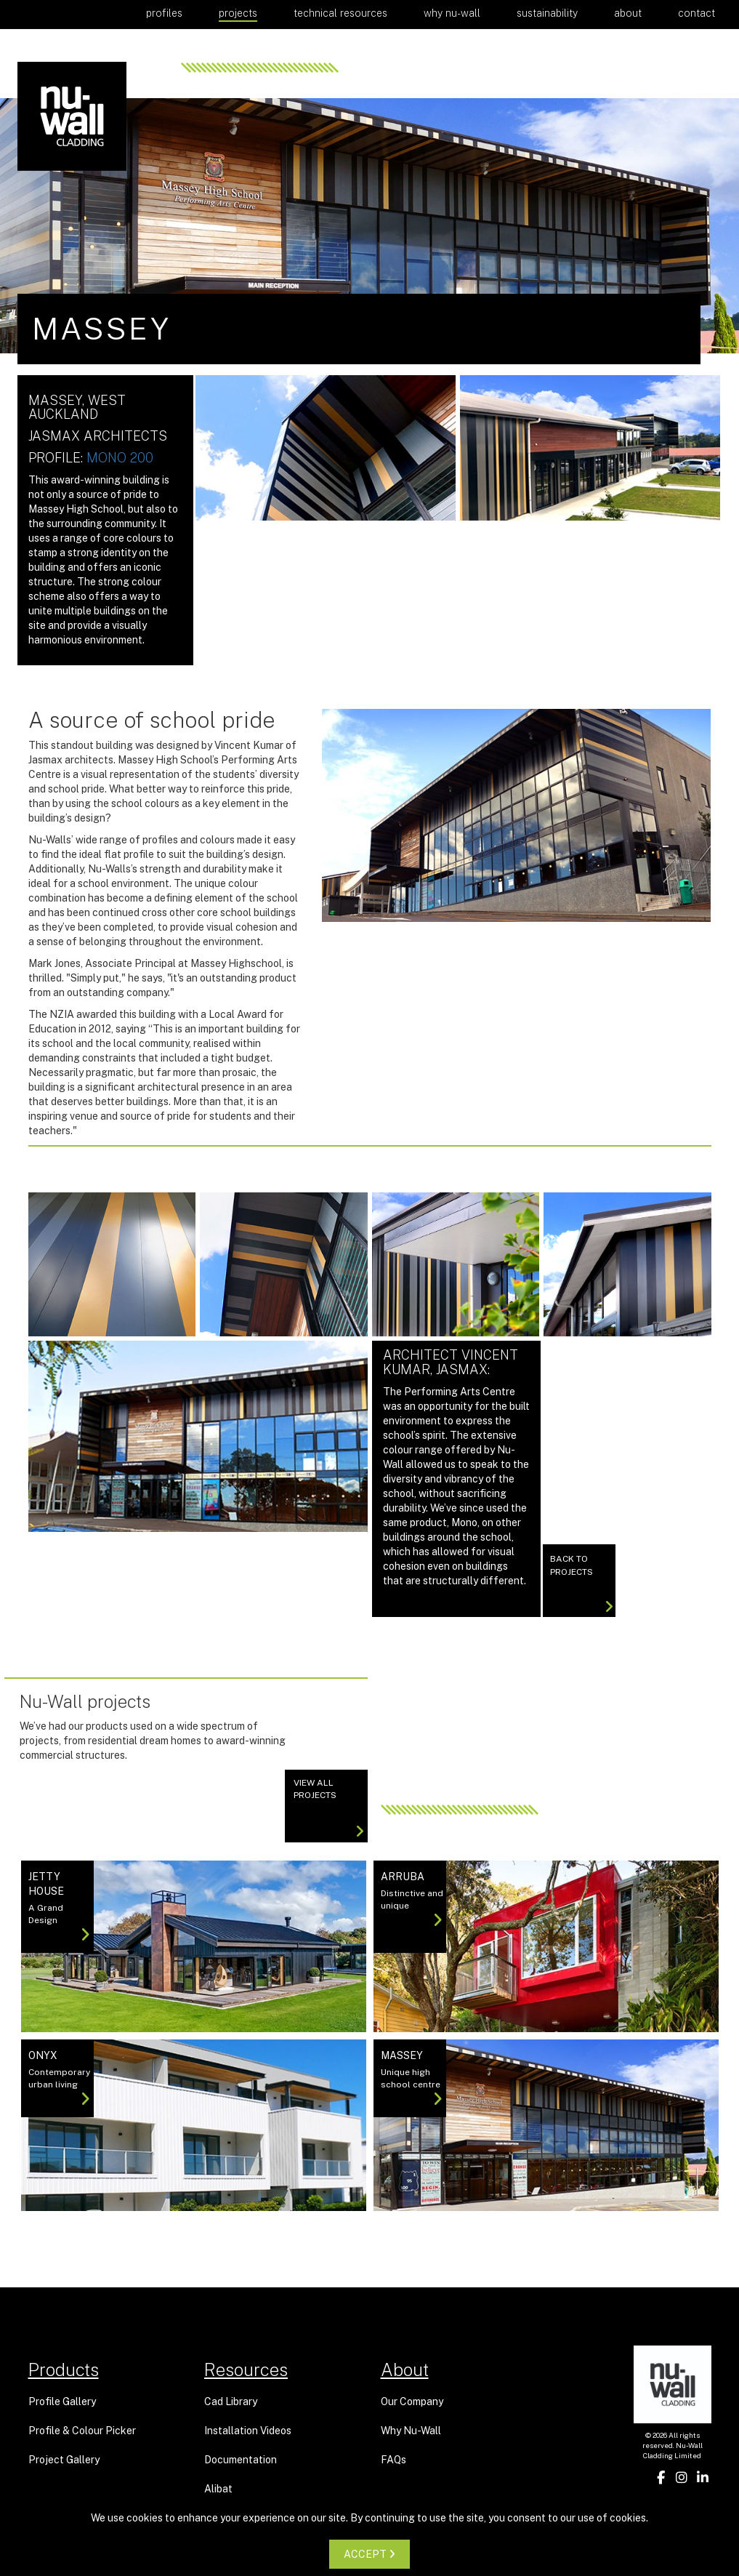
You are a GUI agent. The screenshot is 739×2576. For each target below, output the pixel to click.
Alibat (218, 2489)
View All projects (329, 1808)
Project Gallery (64, 2459)
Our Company (412, 2401)
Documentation (240, 2459)
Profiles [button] (164, 13)
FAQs (393, 2459)
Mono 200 (119, 457)
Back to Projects (581, 1585)
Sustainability (547, 13)
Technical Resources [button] (340, 13)
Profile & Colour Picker (82, 2430)
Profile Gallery (62, 2401)
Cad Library (230, 2401)
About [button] (628, 13)
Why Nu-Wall (452, 13)
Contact (696, 13)
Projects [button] (238, 13)
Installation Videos (247, 2430)
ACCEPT (369, 2554)
